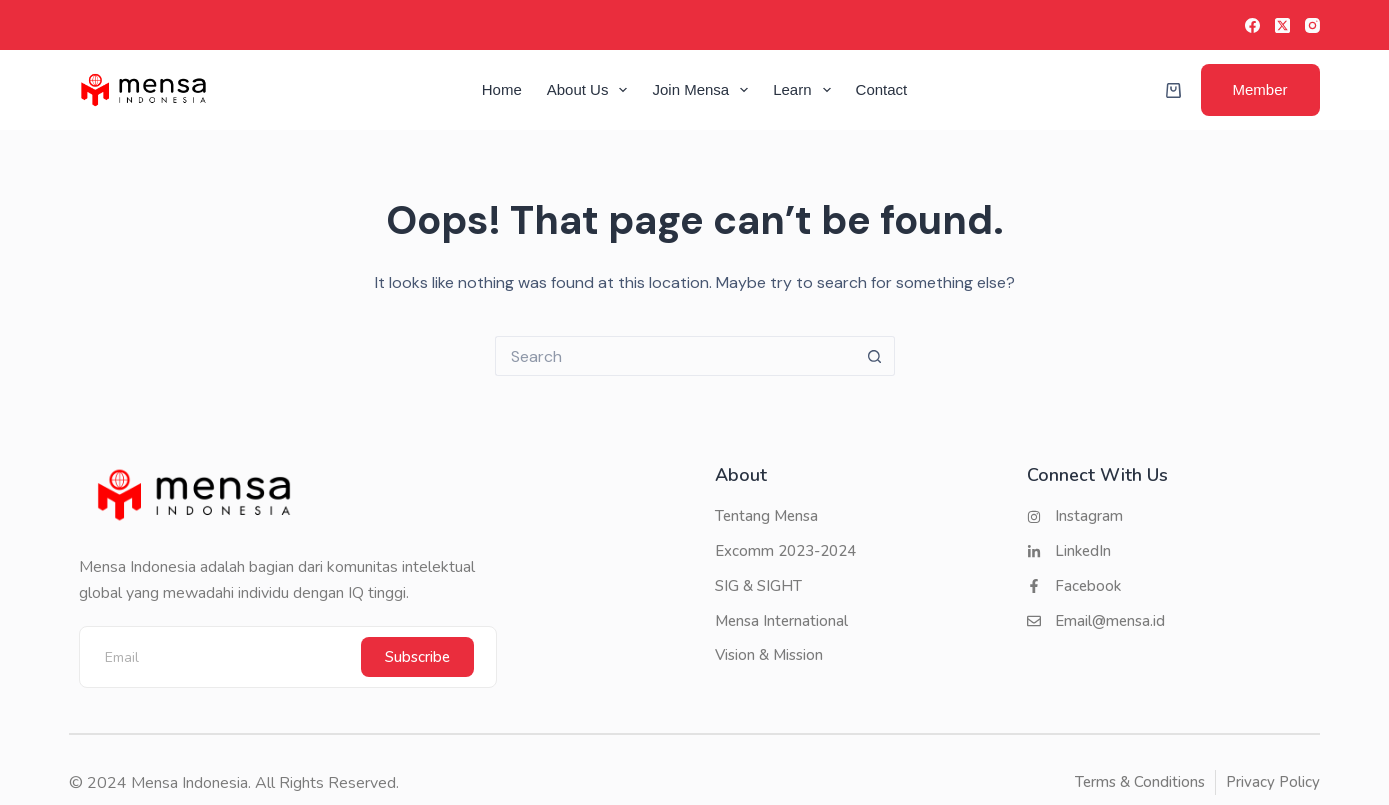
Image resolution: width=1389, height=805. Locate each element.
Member (1260, 89)
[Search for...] (675, 356)
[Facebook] (1252, 25)
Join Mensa (704, 90)
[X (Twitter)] (1282, 25)
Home (502, 89)
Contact (882, 89)
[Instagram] (1312, 25)
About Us (591, 90)
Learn (805, 90)
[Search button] (875, 356)
